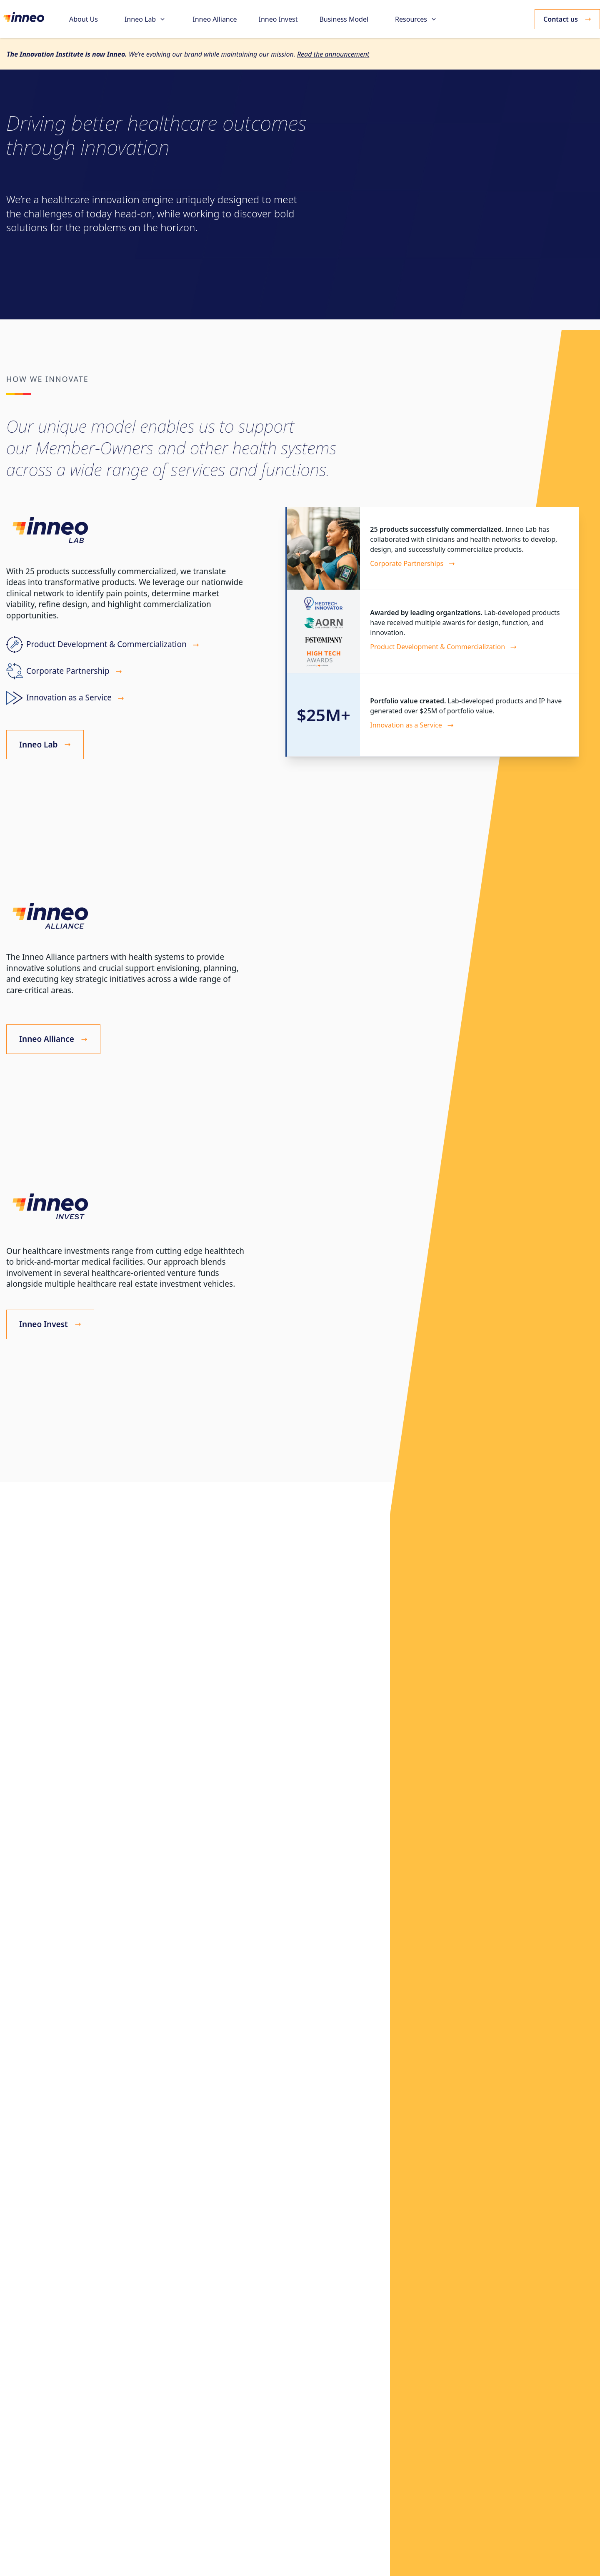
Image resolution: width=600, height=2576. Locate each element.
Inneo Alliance (214, 19)
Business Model (343, 19)
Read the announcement (333, 54)
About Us (83, 19)
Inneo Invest (278, 19)
